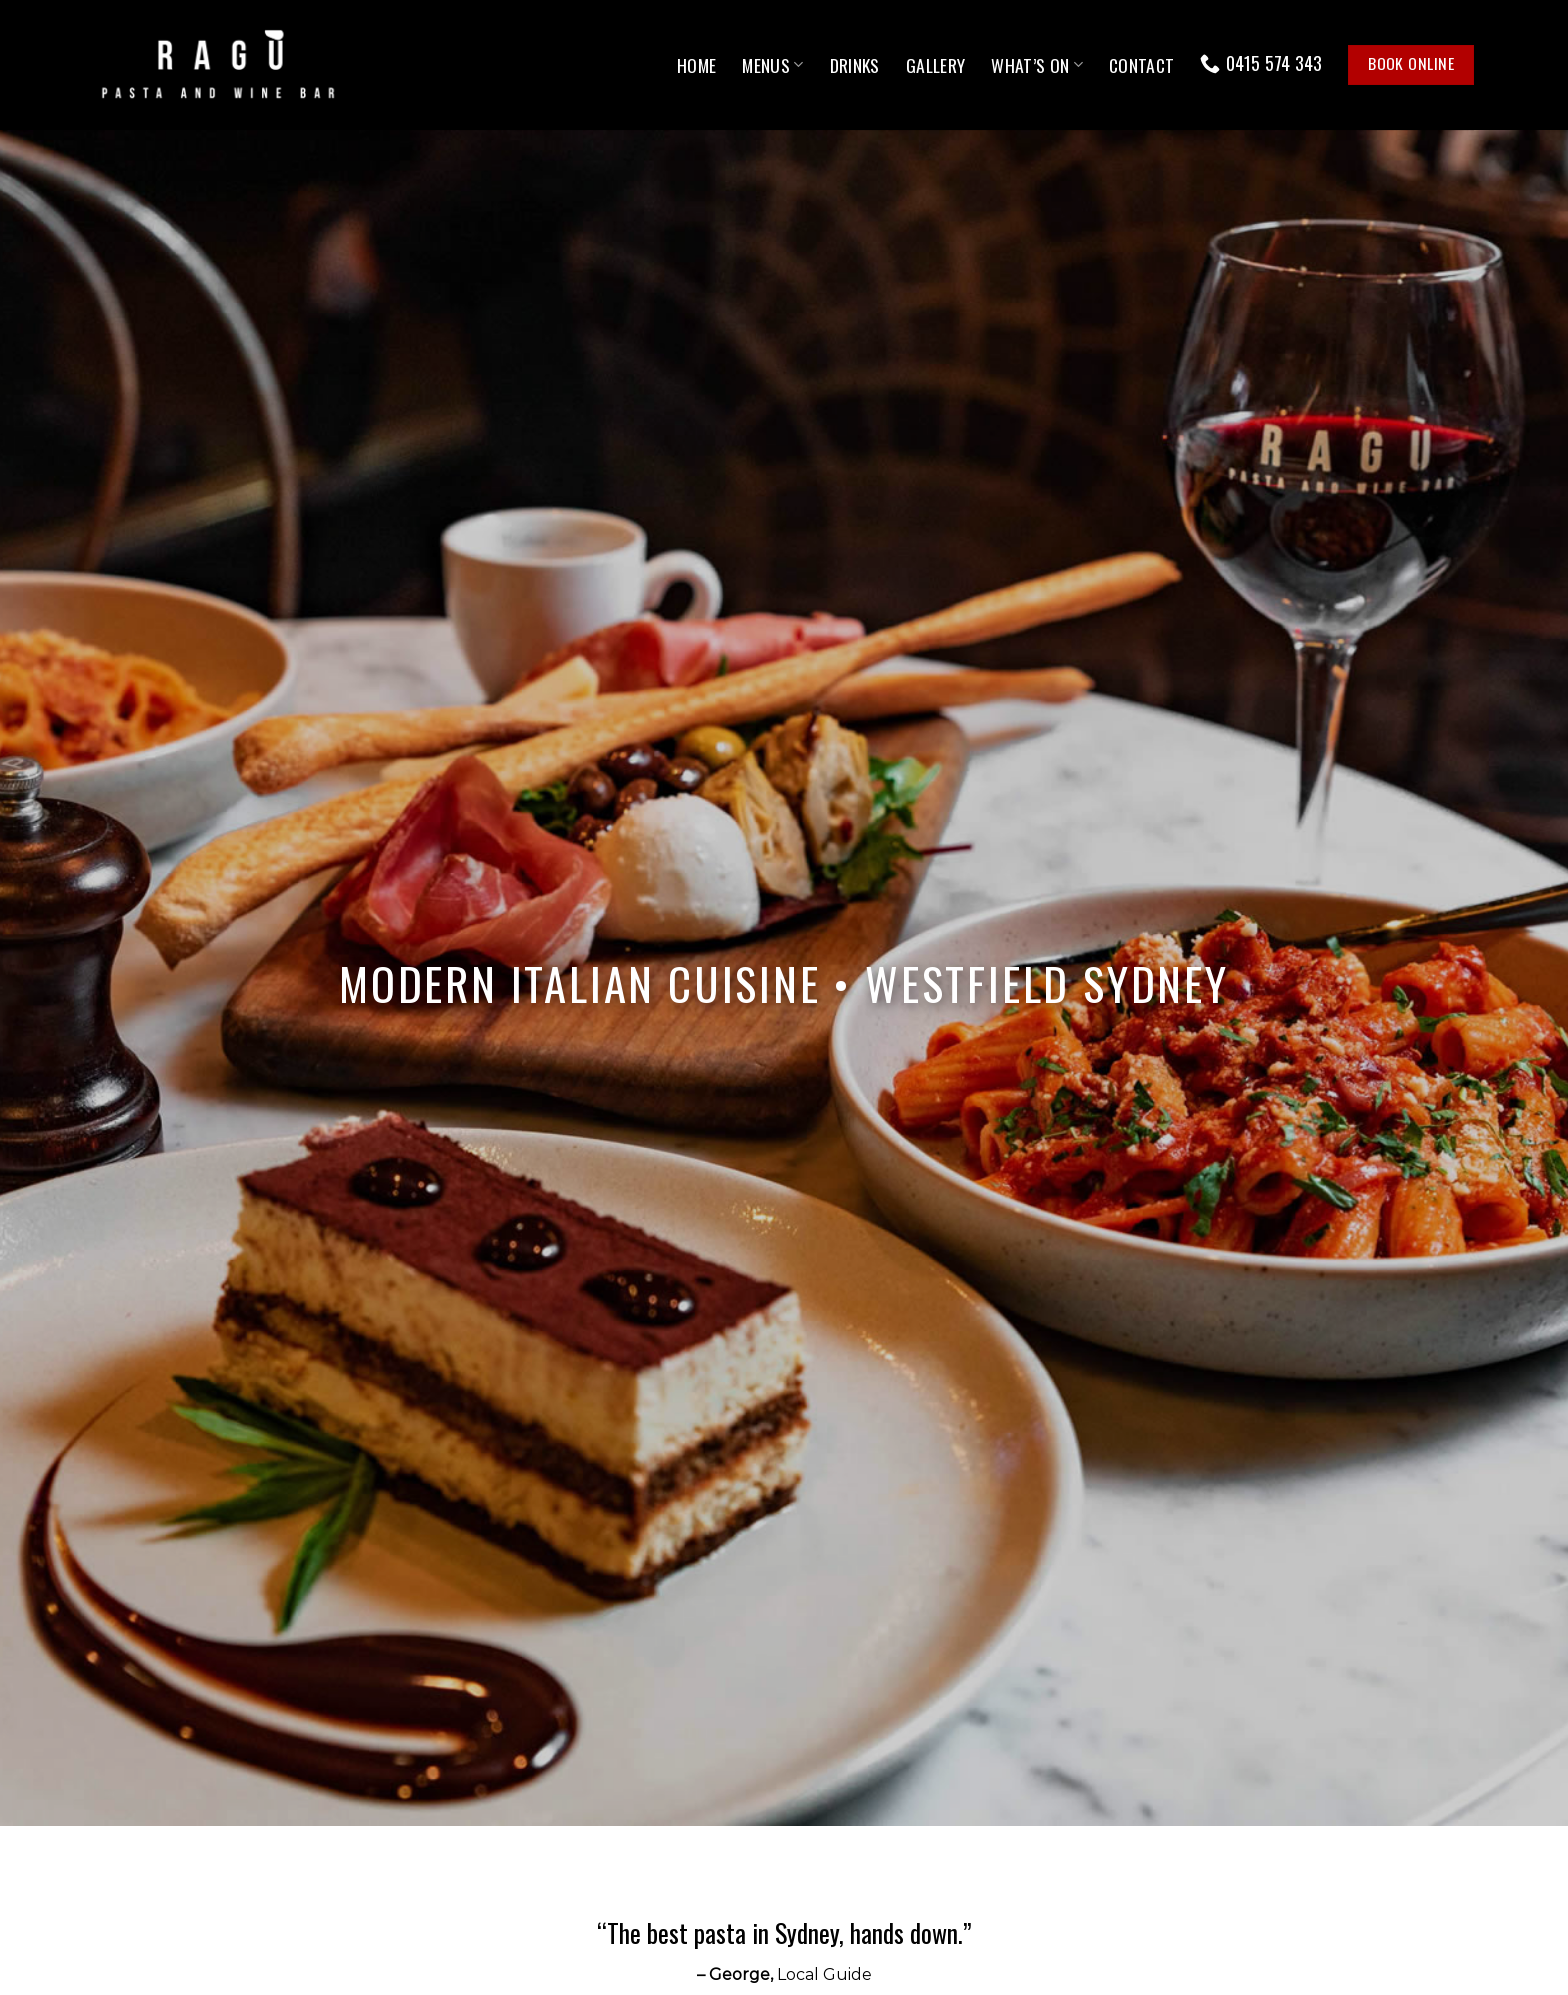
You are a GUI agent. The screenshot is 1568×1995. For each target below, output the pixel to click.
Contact (1141, 65)
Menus (772, 65)
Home (696, 65)
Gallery (935, 65)
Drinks (855, 65)
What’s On (1037, 65)
